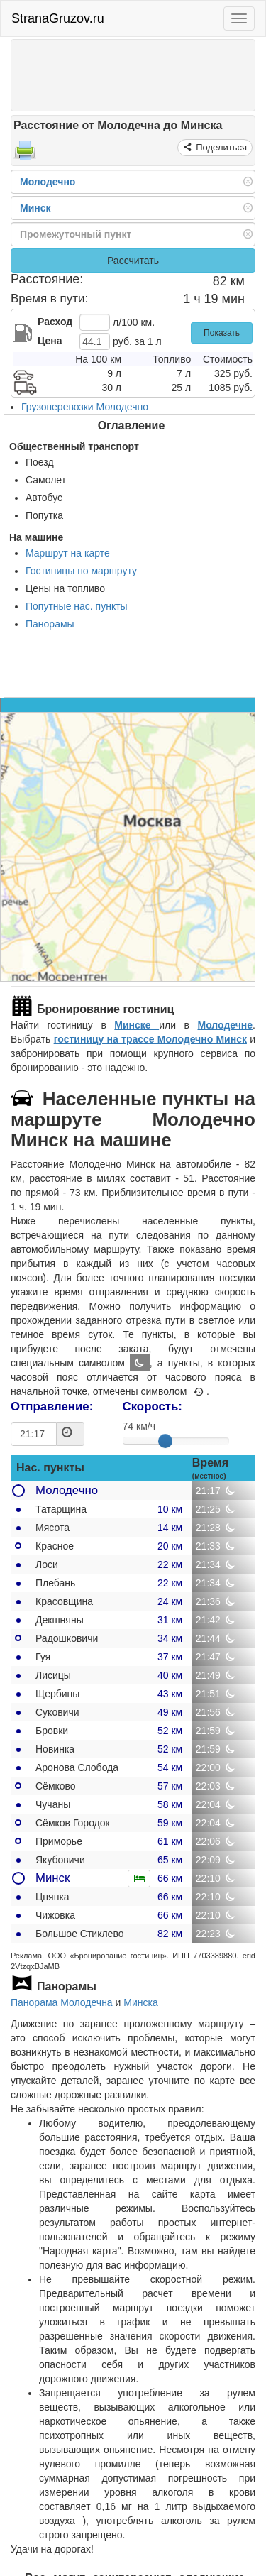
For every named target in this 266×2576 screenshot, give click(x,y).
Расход (55, 321)
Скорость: (152, 1406)
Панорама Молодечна (62, 2002)
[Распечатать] (24, 154)
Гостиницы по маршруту (81, 570)
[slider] (165, 1441)
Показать (222, 333)
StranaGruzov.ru (57, 18)
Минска (140, 2002)
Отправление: (52, 1406)
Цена (50, 340)
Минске (136, 1025)
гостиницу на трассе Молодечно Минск (150, 1039)
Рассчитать (133, 260)
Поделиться (220, 147)
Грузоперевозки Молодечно (84, 406)
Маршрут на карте (68, 553)
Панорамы (50, 624)
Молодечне (225, 1025)
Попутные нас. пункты (77, 606)
